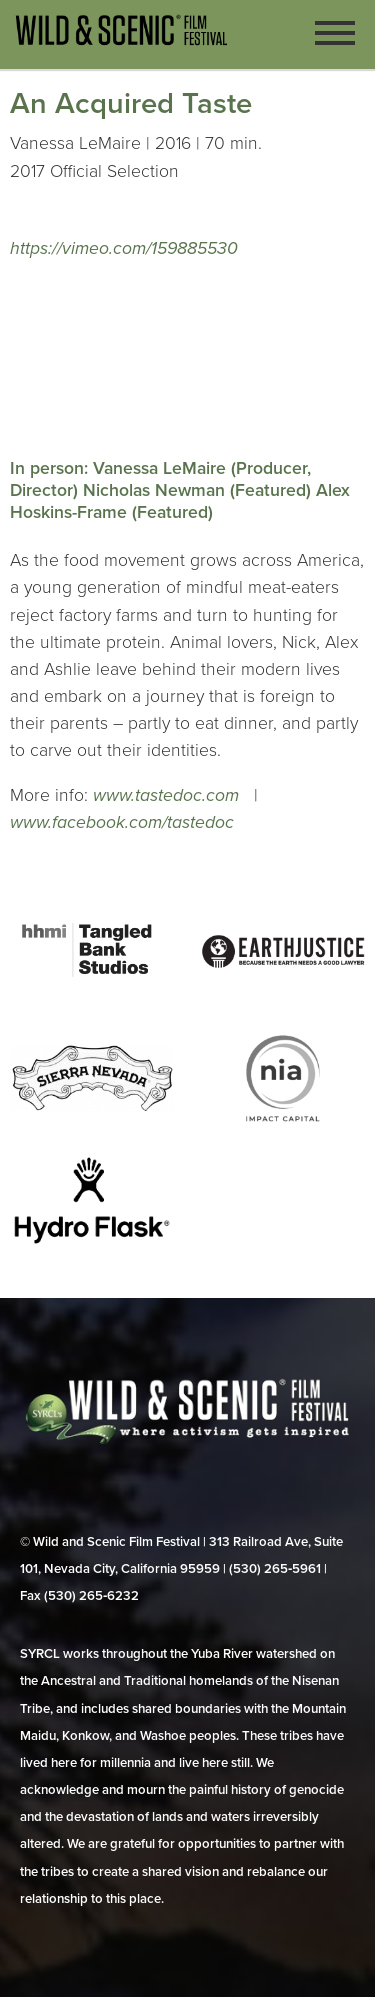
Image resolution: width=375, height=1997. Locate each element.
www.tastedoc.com (168, 795)
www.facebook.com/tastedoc (122, 822)
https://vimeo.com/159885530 (124, 248)
